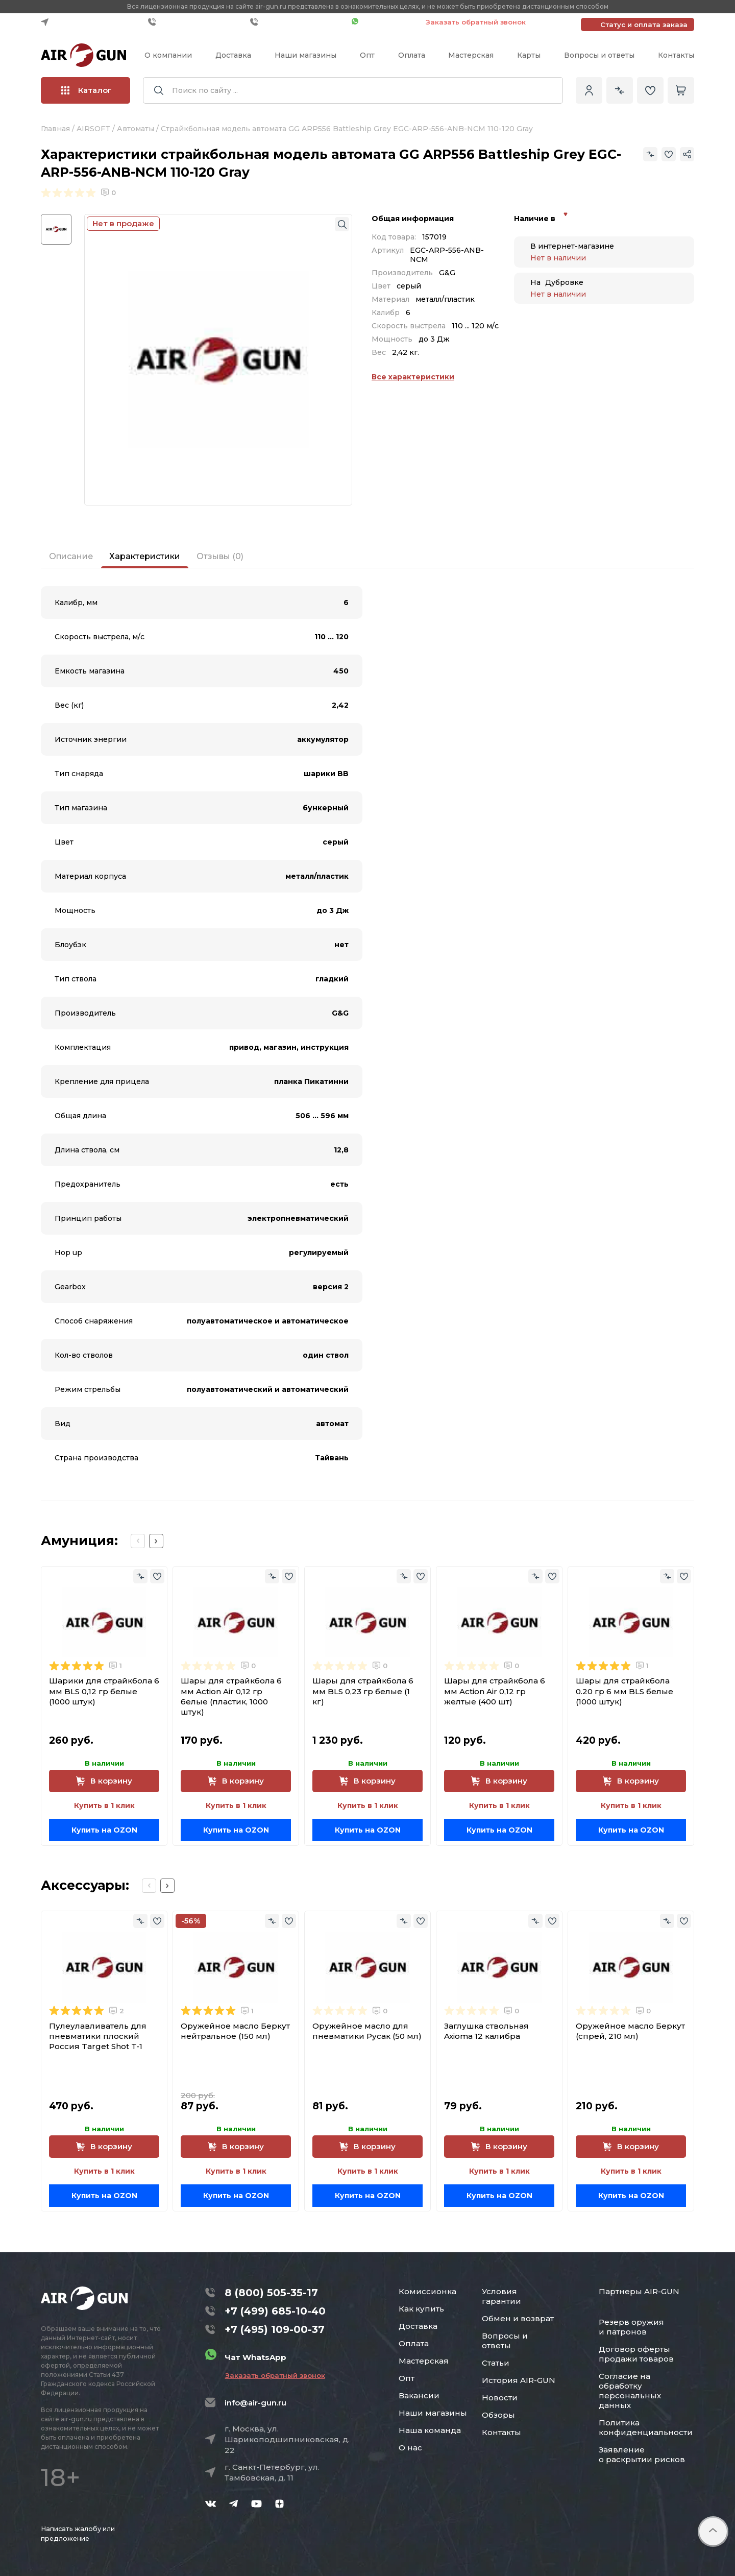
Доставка (233, 55)
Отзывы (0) (220, 556)
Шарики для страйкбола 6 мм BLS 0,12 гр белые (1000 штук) (104, 1691)
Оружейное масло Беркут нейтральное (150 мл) (235, 2031)
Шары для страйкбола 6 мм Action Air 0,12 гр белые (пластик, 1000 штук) (231, 1696)
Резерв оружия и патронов (631, 2327)
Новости (500, 2397)
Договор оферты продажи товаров (636, 2354)
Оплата (411, 55)
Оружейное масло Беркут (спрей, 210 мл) (630, 2031)
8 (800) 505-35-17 (271, 2292)
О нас (410, 2447)
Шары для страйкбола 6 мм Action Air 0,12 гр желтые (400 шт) (494, 1691)
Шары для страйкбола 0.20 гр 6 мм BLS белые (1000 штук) (624, 1691)
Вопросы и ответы (599, 55)
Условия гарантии (501, 2296)
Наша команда (430, 2430)
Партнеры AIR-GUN (639, 2291)
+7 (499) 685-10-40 (196, 22)
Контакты (676, 55)
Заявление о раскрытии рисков (642, 2454)
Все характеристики (413, 376)
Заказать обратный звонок (476, 22)
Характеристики (144, 556)
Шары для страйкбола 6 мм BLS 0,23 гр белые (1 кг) (362, 1691)
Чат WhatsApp (383, 22)
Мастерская (471, 55)
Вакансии (419, 2395)
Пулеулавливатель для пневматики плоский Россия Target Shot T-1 (97, 2036)
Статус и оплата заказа (644, 24)
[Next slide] (156, 1541)
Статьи (495, 2363)
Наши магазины (305, 55)
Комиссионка (427, 2291)
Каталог (86, 90)
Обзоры (498, 2415)
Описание (71, 556)
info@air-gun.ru (255, 2403)
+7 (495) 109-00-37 (298, 22)
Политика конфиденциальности (646, 2427)
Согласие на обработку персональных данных (630, 2390)
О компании (168, 55)
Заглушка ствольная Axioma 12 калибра (486, 2031)
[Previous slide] (138, 1541)
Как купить (421, 2309)
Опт (367, 55)
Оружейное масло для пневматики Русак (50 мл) (367, 2031)
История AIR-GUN (518, 2380)
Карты (529, 55)
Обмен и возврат (518, 2318)
